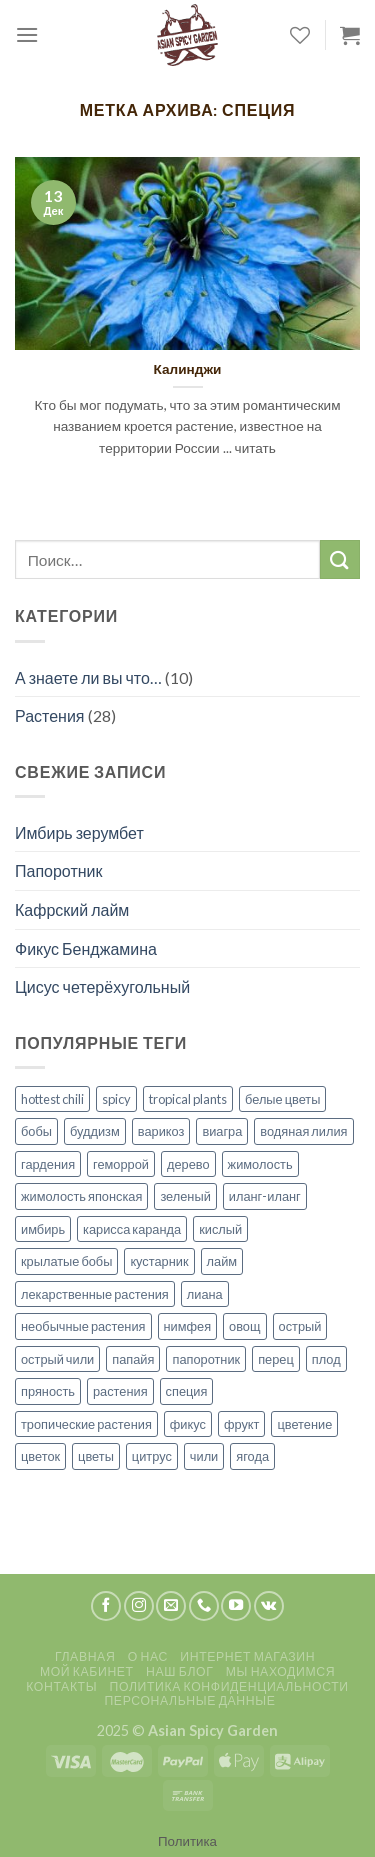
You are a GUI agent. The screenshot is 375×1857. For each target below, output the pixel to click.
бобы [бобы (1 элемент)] (36, 1131)
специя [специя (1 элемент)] (187, 1391)
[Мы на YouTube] (236, 1606)
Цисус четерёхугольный (102, 986)
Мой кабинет (87, 1671)
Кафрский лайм (72, 909)
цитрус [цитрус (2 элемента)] (152, 1456)
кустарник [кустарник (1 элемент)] (159, 1261)
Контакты (61, 1686)
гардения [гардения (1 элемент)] (48, 1164)
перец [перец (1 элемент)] (276, 1359)
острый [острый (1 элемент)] (300, 1326)
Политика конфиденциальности (229, 1686)
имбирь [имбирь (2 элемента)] (43, 1229)
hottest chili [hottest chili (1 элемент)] (52, 1099)
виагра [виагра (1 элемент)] (222, 1131)
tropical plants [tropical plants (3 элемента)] (188, 1099)
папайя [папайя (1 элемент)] (133, 1359)
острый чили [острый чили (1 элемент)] (57, 1359)
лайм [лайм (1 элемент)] (222, 1261)
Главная (85, 1656)
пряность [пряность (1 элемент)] (48, 1391)
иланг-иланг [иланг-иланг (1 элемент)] (265, 1196)
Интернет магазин (247, 1656)
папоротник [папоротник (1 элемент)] (206, 1359)
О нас (148, 1656)
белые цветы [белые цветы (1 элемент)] (282, 1099)
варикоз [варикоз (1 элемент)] (161, 1131)
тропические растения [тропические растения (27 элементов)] (86, 1424)
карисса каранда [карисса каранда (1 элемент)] (132, 1229)
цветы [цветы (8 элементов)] (96, 1456)
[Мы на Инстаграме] (139, 1606)
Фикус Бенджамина (86, 948)
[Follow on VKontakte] (269, 1606)
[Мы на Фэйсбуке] (106, 1606)
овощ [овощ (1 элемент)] (244, 1326)
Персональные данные (189, 1700)
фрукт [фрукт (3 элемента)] (242, 1424)
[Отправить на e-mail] (171, 1606)
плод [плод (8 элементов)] (326, 1359)
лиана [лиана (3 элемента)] (205, 1294)
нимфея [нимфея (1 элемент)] (188, 1326)
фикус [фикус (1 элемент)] (188, 1424)
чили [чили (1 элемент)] (204, 1456)
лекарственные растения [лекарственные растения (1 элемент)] (95, 1294)
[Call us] (204, 1606)
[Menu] (27, 34)
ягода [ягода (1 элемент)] (252, 1456)
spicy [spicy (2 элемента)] (116, 1099)
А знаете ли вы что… (88, 677)
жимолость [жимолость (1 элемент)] (260, 1164)
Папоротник (59, 870)
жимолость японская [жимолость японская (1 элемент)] (81, 1196)
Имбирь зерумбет (79, 832)
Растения (50, 715)
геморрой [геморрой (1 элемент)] (121, 1164)
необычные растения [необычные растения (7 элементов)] (83, 1326)
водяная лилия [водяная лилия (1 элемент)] (303, 1131)
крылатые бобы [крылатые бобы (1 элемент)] (66, 1261)
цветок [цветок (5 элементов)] (40, 1456)
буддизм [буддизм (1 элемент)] (95, 1131)
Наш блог (179, 1671)
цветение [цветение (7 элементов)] (304, 1424)
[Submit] (340, 559)
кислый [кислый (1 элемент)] (220, 1229)
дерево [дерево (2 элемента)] (188, 1164)
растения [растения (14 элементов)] (120, 1391)
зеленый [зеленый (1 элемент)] (185, 1196)
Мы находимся (280, 1671)
